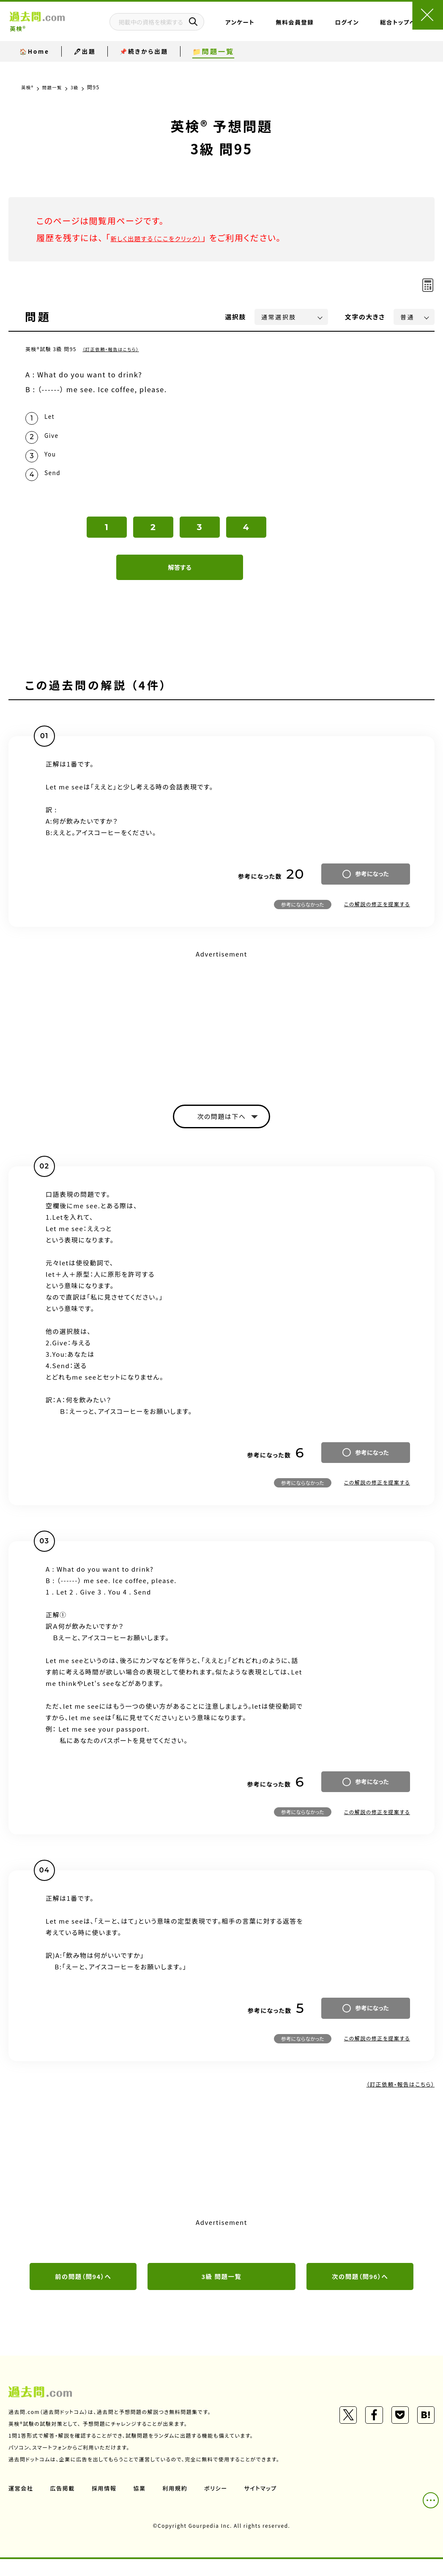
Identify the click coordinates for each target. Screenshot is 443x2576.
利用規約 (181, 2505)
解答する (179, 579)
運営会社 (21, 2505)
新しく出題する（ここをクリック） (172, 237)
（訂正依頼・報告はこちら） (114, 348)
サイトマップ (269, 2505)
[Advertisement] (221, 1032)
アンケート (262, 31)
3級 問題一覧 (221, 2292)
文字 (365, 316)
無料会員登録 (296, 31)
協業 (144, 2505)
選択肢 (235, 316)
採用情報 (108, 2505)
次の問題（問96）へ (360, 2292)
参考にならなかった (302, 916)
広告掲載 (65, 2505)
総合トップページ (370, 31)
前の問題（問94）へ (83, 2292)
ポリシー (223, 2505)
